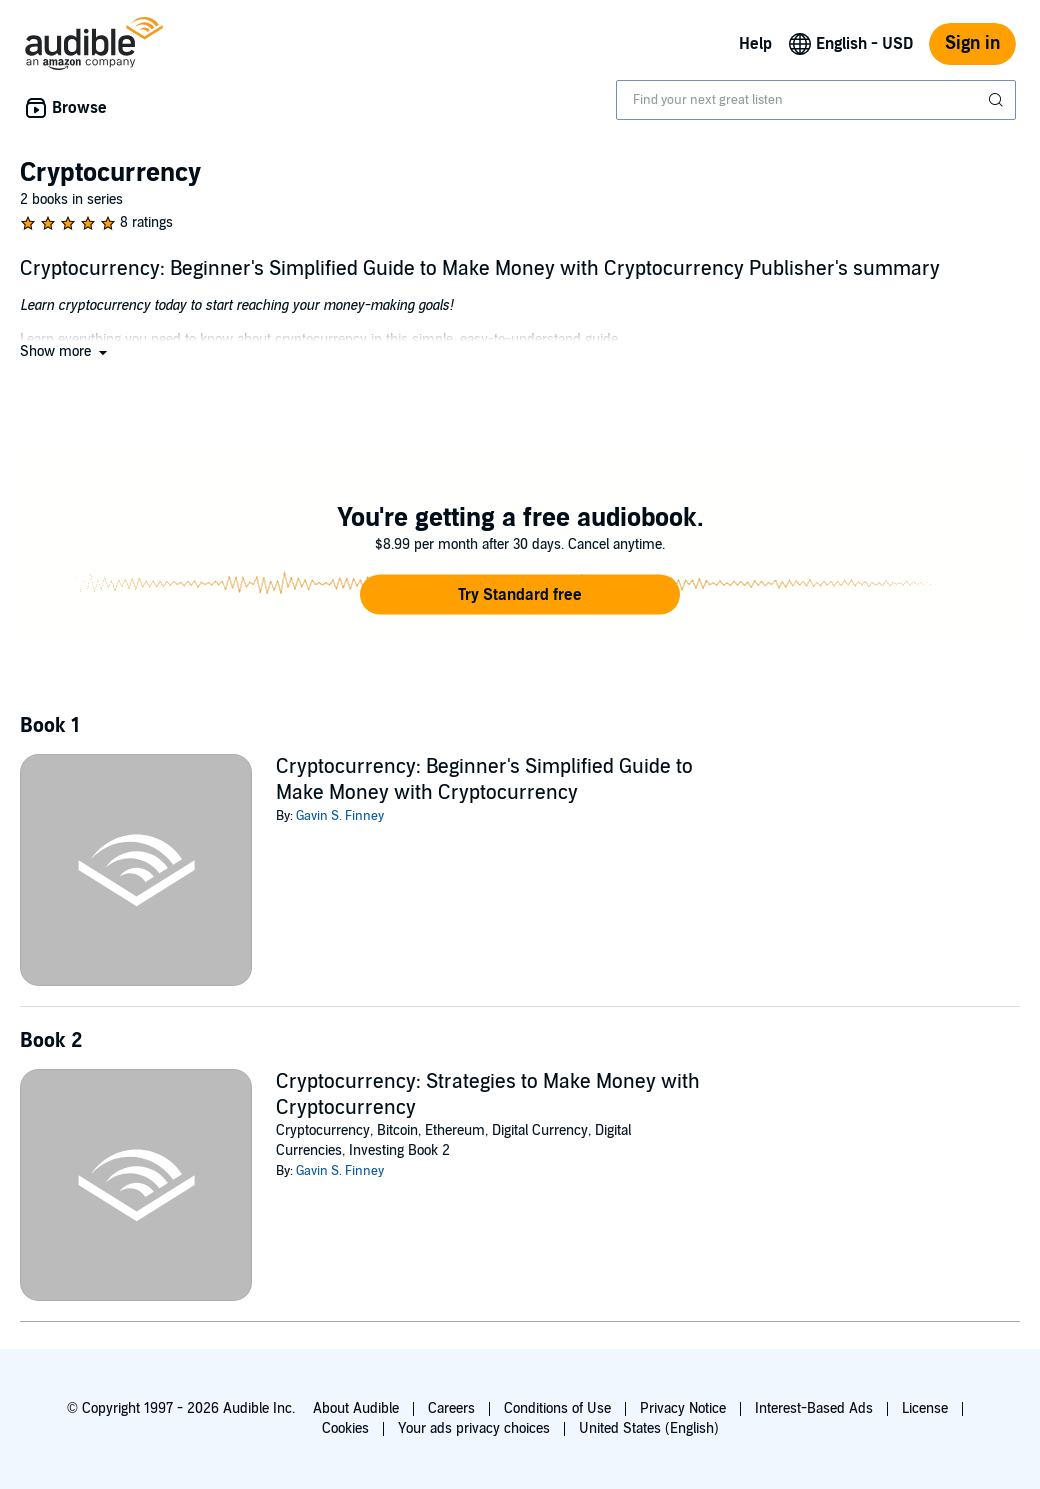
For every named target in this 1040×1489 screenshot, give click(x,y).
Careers (451, 1408)
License (925, 1408)
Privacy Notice (683, 1408)
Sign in (972, 43)
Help (755, 44)
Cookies (345, 1428)
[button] (65, 351)
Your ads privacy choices (474, 1428)
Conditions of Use (557, 1408)
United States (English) (649, 1428)
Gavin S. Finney (340, 816)
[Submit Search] (998, 100)
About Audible (356, 1408)
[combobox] (816, 100)
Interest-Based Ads (814, 1408)
